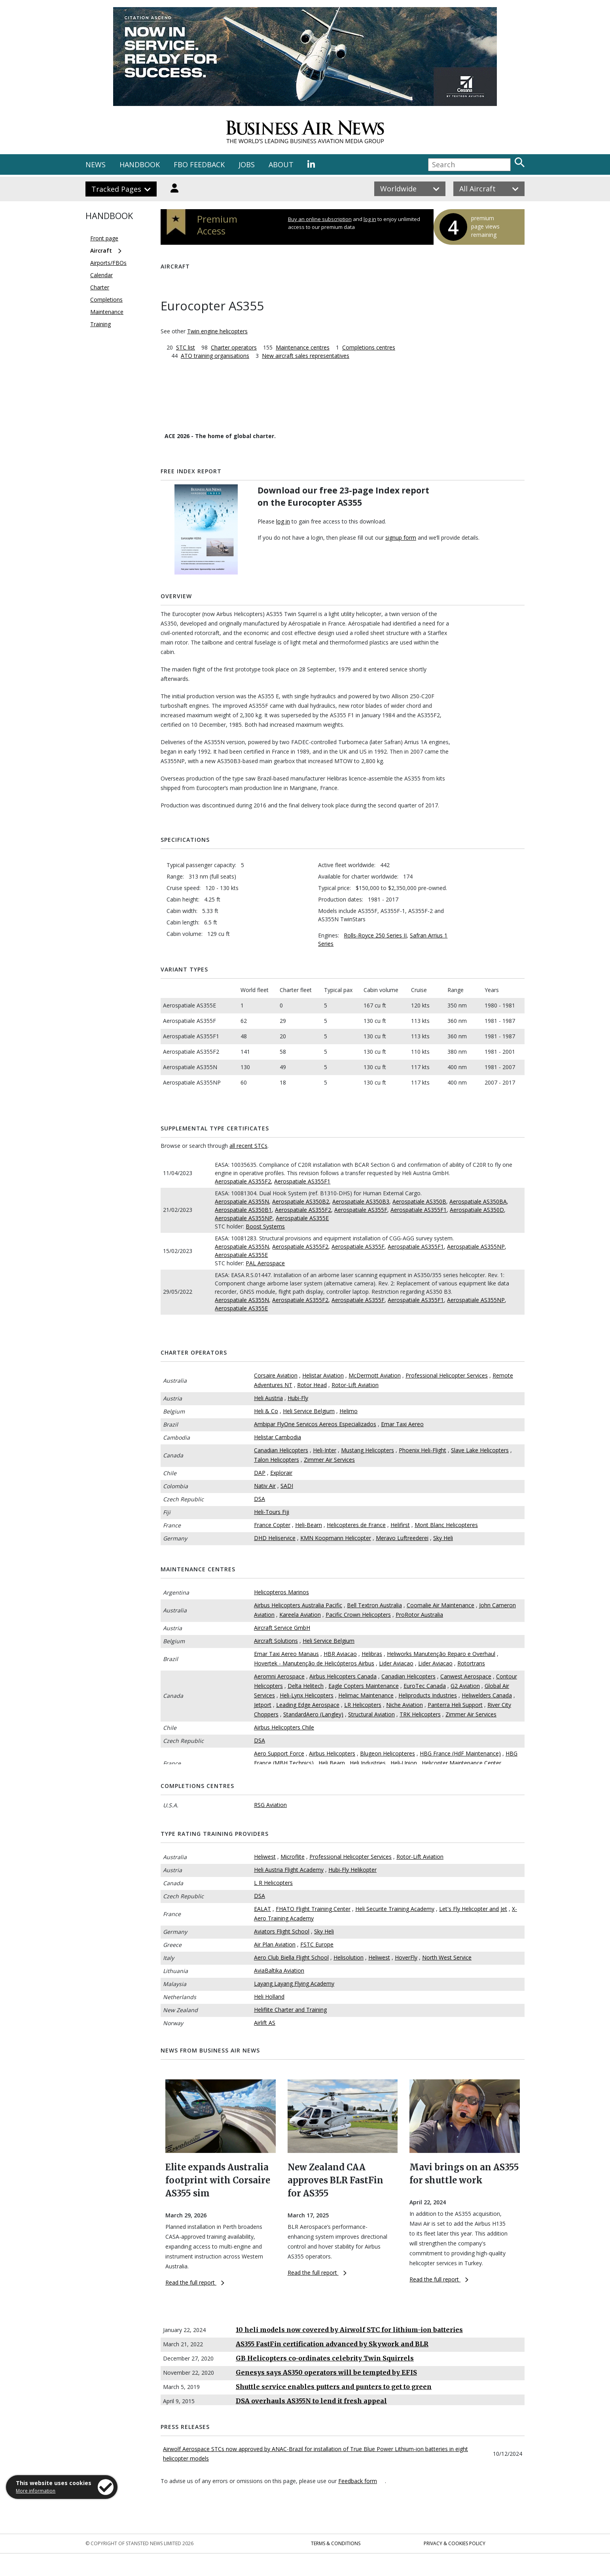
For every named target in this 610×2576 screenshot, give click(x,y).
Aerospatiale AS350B (419, 1201)
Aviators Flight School (281, 1931)
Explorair (281, 1472)
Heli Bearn (331, 1763)
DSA (259, 1499)
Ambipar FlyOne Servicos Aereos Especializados (315, 1424)
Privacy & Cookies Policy (454, 2543)
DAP (259, 1472)
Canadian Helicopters (281, 1450)
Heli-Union (403, 1763)
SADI (286, 1485)
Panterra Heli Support (455, 1705)
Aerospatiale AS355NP (244, 1218)
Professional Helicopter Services (446, 1375)
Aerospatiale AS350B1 (243, 1209)
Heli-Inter (324, 1450)
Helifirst (400, 1525)
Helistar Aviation (323, 1375)
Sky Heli (443, 1538)
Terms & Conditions (335, 2543)
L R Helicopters (273, 1882)
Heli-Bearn (308, 1525)
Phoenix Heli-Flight (422, 1450)
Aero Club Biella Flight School (291, 1957)
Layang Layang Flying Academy (294, 1983)
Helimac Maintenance (366, 1695)
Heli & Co (266, 1411)
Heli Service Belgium (309, 1411)
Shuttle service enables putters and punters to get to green (334, 2387)
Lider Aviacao (396, 1663)
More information (35, 2490)
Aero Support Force (279, 1753)
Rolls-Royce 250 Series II (375, 935)
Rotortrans (471, 1663)
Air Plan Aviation (275, 1944)
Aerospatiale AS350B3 (360, 1201)
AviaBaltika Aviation (279, 1970)
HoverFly (406, 1957)
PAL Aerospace (265, 1263)
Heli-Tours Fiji (271, 1512)
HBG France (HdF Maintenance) (460, 1753)
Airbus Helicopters (332, 1753)
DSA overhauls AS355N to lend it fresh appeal (311, 2401)
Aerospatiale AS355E (302, 1218)
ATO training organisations (215, 355)
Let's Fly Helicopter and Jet (473, 1909)
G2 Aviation (465, 1686)
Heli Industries (368, 1763)
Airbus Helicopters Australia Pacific (298, 1605)
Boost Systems (265, 1226)
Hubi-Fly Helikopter (352, 1869)
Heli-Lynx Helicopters (306, 1695)
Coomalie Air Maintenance (440, 1605)
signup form (400, 537)
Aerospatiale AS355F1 (302, 1181)
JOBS (247, 164)
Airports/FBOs (108, 262)
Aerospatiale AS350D (477, 1209)
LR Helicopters (362, 1705)
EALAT (262, 1909)
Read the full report (194, 2282)
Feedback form (357, 2481)
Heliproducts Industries (427, 1695)
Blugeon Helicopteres (387, 1753)
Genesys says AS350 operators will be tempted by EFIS (326, 2372)
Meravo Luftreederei (402, 1538)
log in (370, 219)
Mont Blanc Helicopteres (446, 1525)
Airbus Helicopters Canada (343, 1676)
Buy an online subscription (320, 219)
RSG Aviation (270, 1805)
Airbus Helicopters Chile (284, 1727)
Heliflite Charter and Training (290, 2009)
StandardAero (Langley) (313, 1714)
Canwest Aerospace (465, 1676)
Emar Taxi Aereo (402, 1424)
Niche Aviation (404, 1705)
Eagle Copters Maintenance (363, 1686)
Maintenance (106, 312)
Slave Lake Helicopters (480, 1450)
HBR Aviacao (340, 1653)
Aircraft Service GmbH (282, 1627)
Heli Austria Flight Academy (289, 1869)
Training (100, 324)
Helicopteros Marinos (281, 1592)
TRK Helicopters (420, 1714)
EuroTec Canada (425, 1686)
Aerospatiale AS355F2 (243, 1181)
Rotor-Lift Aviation (355, 1385)
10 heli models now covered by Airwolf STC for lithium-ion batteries (349, 2330)
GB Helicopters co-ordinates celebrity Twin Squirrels (325, 2358)
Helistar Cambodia (277, 1437)
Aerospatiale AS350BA (478, 1201)
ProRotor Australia (419, 1614)
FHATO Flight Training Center (313, 1909)
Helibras (372, 1653)
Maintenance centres (303, 347)
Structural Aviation (371, 1714)
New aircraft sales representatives (305, 355)
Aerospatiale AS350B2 (300, 1201)
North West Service (447, 1957)
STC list (185, 347)
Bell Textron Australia (374, 1605)
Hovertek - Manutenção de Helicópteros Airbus (314, 1663)
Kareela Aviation (300, 1614)
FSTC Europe (316, 1944)
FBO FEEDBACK (199, 164)
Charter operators (234, 347)
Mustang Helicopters (367, 1450)
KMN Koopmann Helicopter (335, 1538)
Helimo (348, 1411)
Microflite (292, 1856)
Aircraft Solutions (276, 1640)
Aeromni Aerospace (279, 1676)
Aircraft (101, 250)
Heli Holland (269, 1996)
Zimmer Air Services (329, 1459)
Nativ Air (265, 1485)
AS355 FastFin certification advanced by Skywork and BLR (332, 2344)
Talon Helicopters (276, 1459)
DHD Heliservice (275, 1538)
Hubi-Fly (298, 1398)
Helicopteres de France (356, 1525)
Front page (104, 238)
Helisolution (348, 1957)
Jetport (262, 1705)
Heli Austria (268, 1398)
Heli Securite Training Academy (394, 1909)
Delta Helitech (306, 1686)
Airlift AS (264, 2022)
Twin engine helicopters (217, 331)
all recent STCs (248, 1145)
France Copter (272, 1525)
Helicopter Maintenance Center (461, 1763)
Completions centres (368, 347)
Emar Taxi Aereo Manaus (286, 1653)
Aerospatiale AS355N (242, 1201)
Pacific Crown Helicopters (358, 1614)
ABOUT (281, 164)
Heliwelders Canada (487, 1695)
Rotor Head (312, 1385)
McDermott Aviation (375, 1375)
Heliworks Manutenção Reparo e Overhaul (441, 1653)
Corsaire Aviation (275, 1375)
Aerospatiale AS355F (360, 1209)
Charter (99, 287)
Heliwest (265, 1856)
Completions (106, 299)
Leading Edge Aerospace (307, 1705)
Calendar (101, 275)
